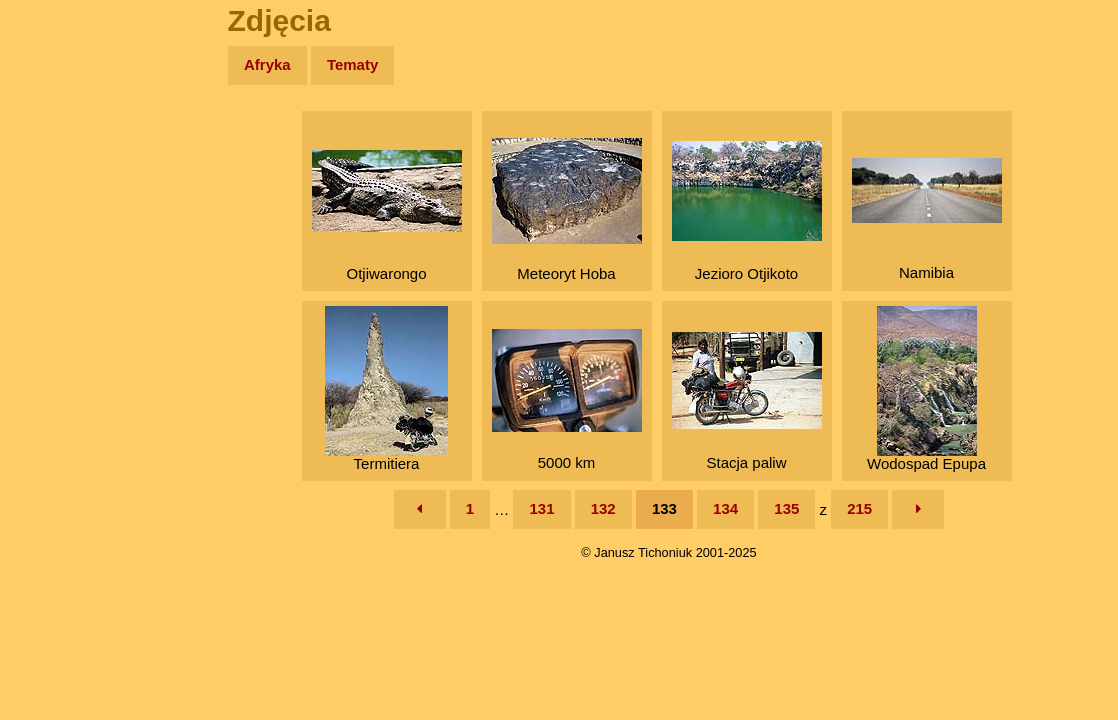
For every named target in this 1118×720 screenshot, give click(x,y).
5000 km (567, 400)
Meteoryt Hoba (567, 210)
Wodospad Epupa (926, 389)
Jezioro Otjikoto (747, 211)
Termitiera (386, 389)
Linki (51, 373)
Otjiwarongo (387, 216)
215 (859, 508)
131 (541, 508)
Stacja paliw (747, 401)
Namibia (927, 219)
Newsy (57, 219)
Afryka (267, 64)
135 (786, 508)
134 (725, 508)
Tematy (352, 64)
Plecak (57, 335)
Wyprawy (66, 142)
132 (603, 508)
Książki (59, 258)
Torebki (60, 412)
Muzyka (60, 296)
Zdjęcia (59, 181)
